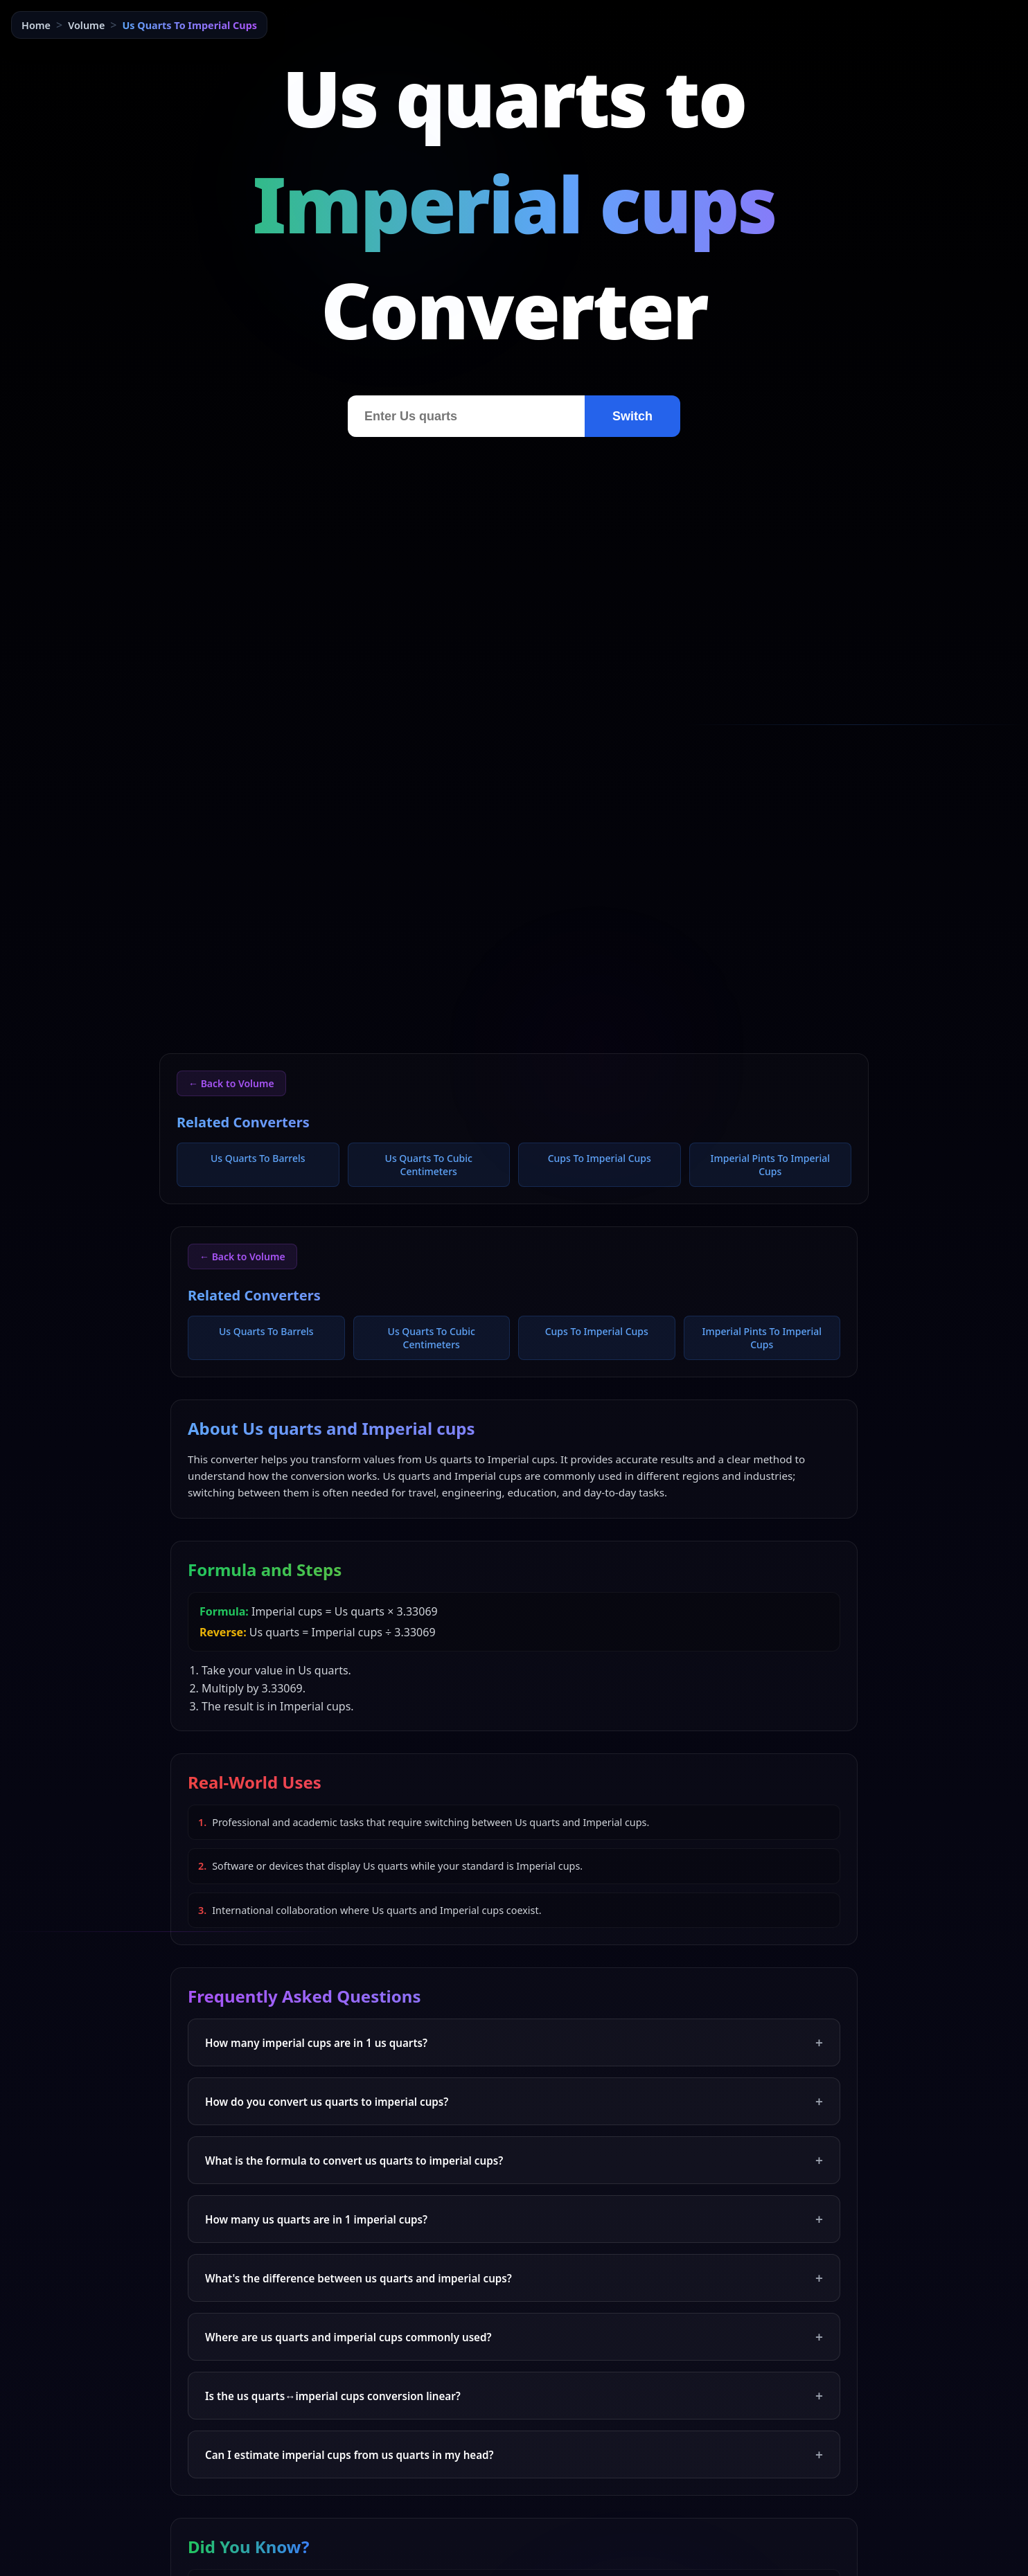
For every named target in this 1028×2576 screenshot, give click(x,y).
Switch (632, 416)
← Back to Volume (231, 1083)
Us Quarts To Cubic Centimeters (428, 1165)
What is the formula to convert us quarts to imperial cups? (514, 2160)
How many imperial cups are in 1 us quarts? (514, 2042)
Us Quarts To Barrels (258, 1158)
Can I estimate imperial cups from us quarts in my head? (514, 2454)
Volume (86, 25)
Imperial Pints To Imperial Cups (770, 1165)
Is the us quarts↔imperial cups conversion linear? (514, 2395)
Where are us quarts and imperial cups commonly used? (514, 2336)
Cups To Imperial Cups (599, 1158)
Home (36, 25)
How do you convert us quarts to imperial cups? (514, 2101)
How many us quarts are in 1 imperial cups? (514, 2219)
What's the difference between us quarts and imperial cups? (514, 2278)
